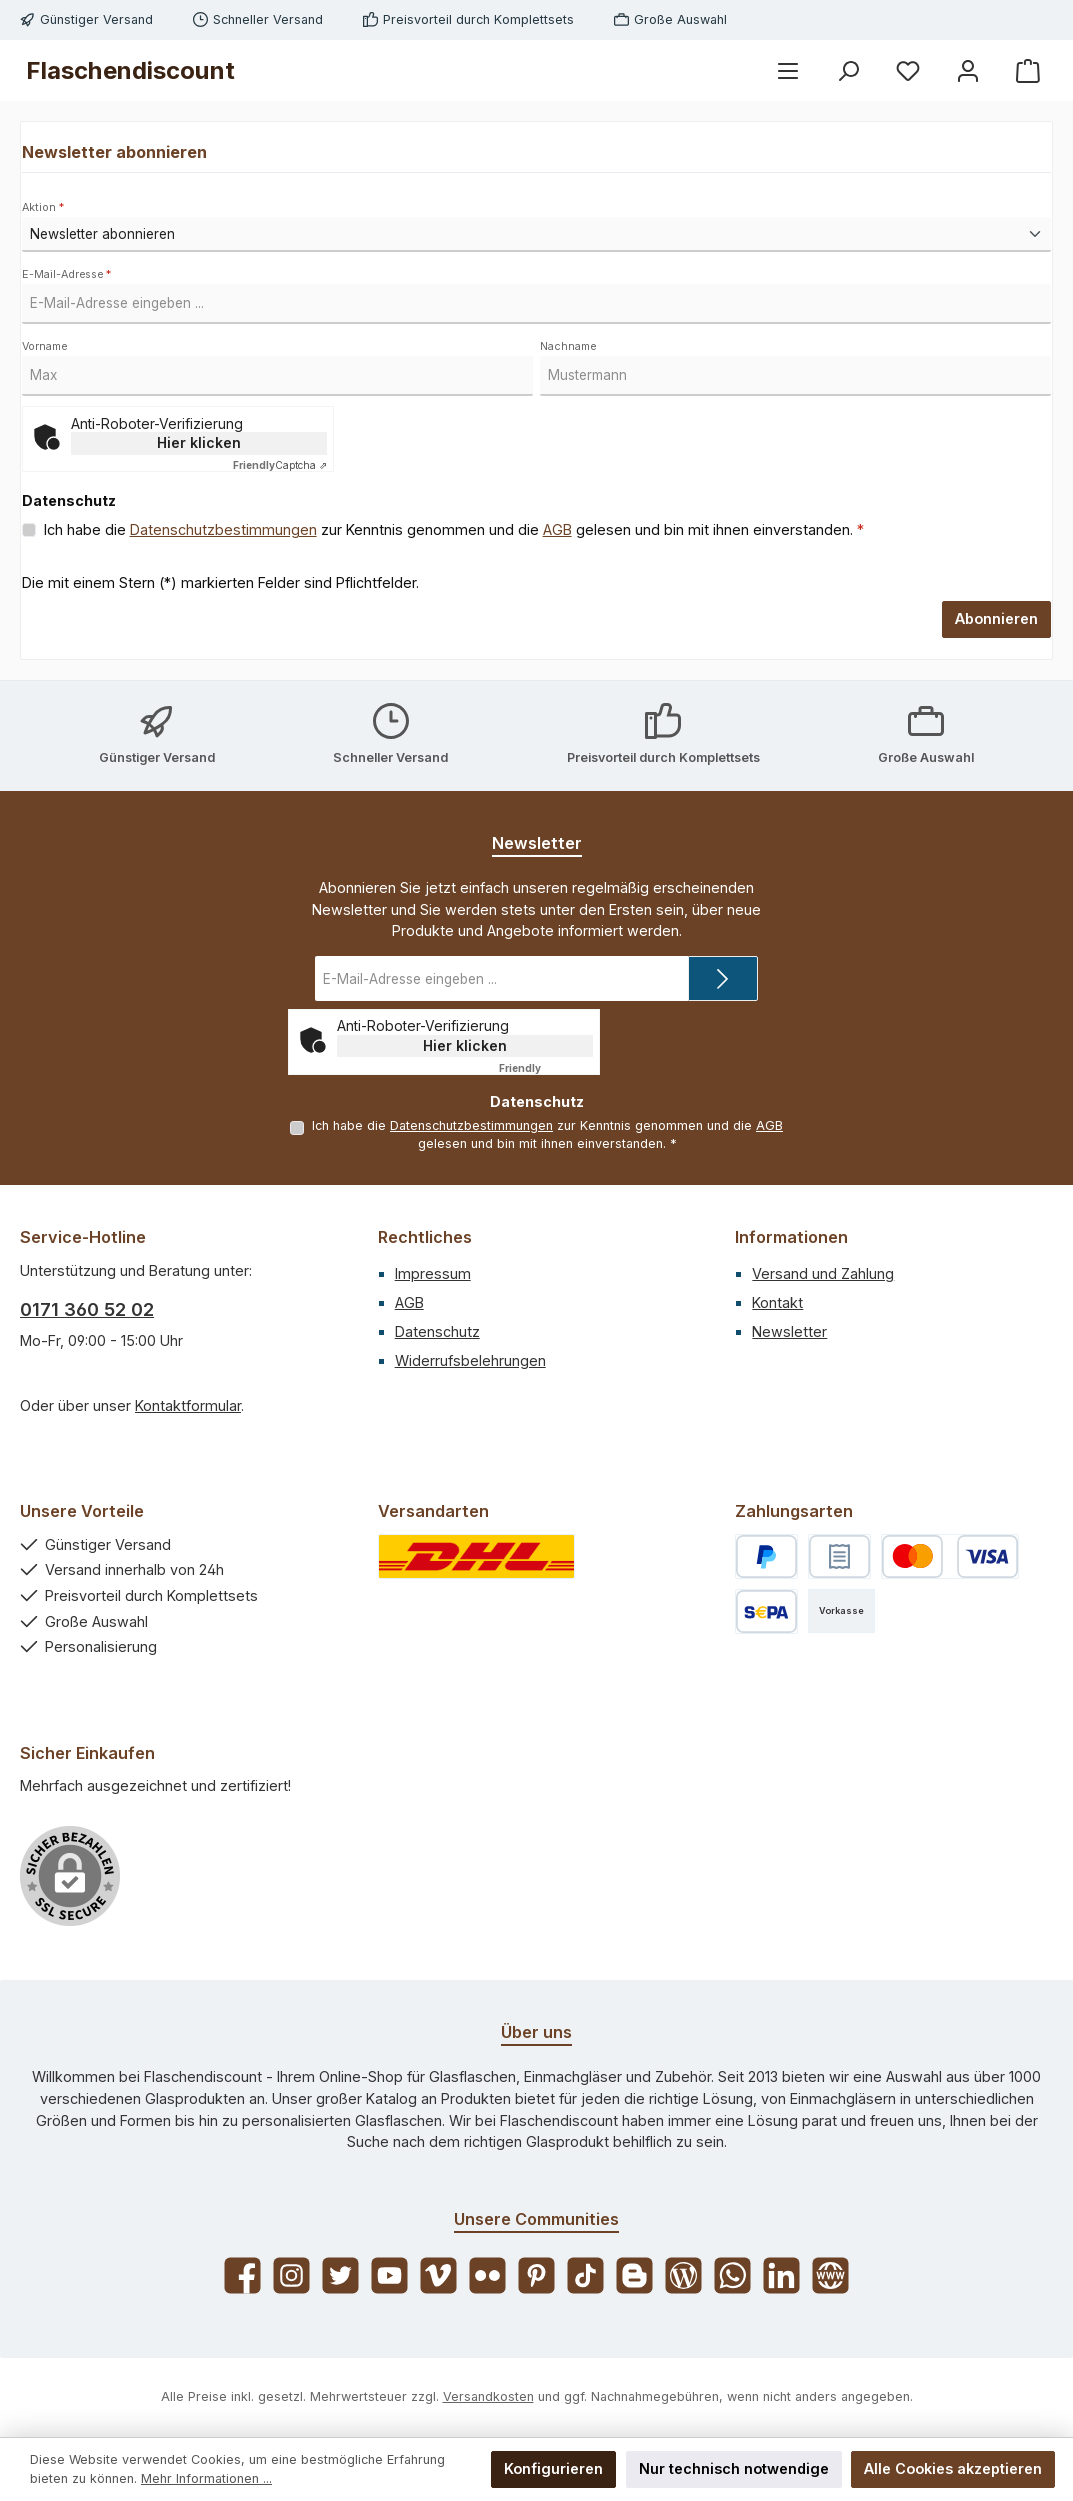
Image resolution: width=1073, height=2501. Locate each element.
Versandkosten (488, 2396)
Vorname (44, 346)
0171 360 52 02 (87, 1309)
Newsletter (789, 1331)
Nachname (568, 346)
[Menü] (788, 70)
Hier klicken (199, 442)
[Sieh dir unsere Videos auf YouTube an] (389, 2275)
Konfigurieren (553, 2468)
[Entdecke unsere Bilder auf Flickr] (487, 2275)
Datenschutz (437, 1331)
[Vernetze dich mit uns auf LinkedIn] (781, 2275)
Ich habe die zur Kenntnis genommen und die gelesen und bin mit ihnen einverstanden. (454, 530)
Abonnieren (996, 618)
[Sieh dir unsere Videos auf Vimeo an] (438, 2275)
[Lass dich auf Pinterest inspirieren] (536, 2275)
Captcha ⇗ (280, 465)
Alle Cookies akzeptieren (953, 2468)
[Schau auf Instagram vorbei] (291, 2275)
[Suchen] (848, 70)
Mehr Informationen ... (206, 2478)
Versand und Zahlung (823, 1273)
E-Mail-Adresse (66, 274)
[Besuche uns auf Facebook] (242, 2275)
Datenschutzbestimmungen (223, 529)
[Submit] (723, 978)
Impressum (433, 1273)
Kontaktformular (188, 1405)
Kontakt (777, 1302)
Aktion (43, 207)
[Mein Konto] (968, 70)
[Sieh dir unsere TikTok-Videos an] (585, 2275)
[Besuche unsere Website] (830, 2275)
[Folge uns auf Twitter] (340, 2275)
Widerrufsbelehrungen (470, 1360)
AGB (557, 529)
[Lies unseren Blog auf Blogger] (634, 2275)
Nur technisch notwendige (734, 2468)
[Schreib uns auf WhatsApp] (732, 2275)
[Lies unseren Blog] (683, 2275)
